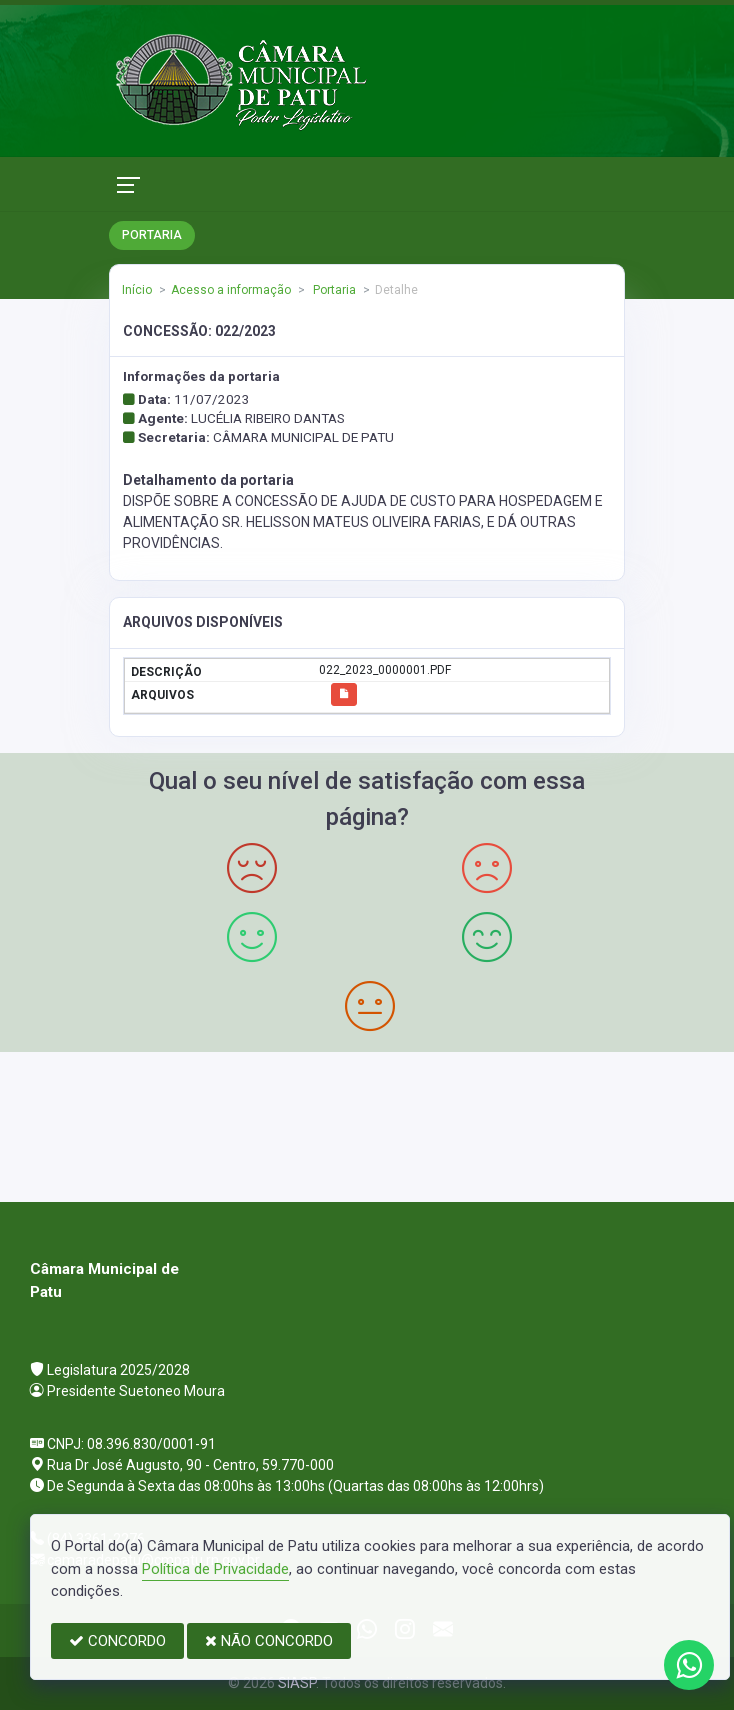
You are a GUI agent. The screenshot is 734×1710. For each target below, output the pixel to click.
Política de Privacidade (215, 1569)
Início (137, 290)
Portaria (333, 290)
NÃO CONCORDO (269, 1641)
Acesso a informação (231, 290)
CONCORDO (117, 1641)
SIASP (297, 1683)
